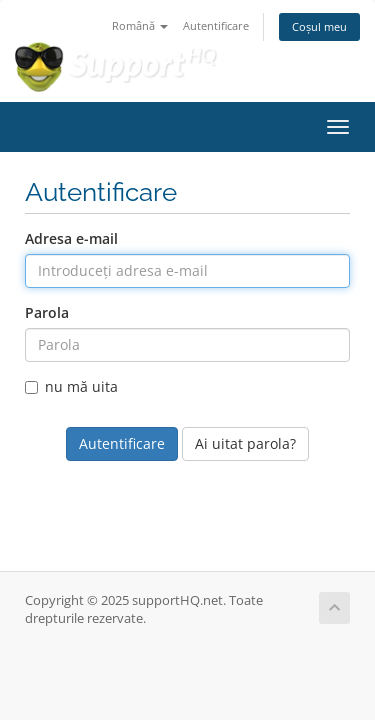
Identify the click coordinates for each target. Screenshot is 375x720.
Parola (47, 312)
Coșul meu (319, 26)
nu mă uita (71, 386)
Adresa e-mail (71, 238)
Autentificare (216, 25)
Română (140, 25)
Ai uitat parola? (245, 443)
